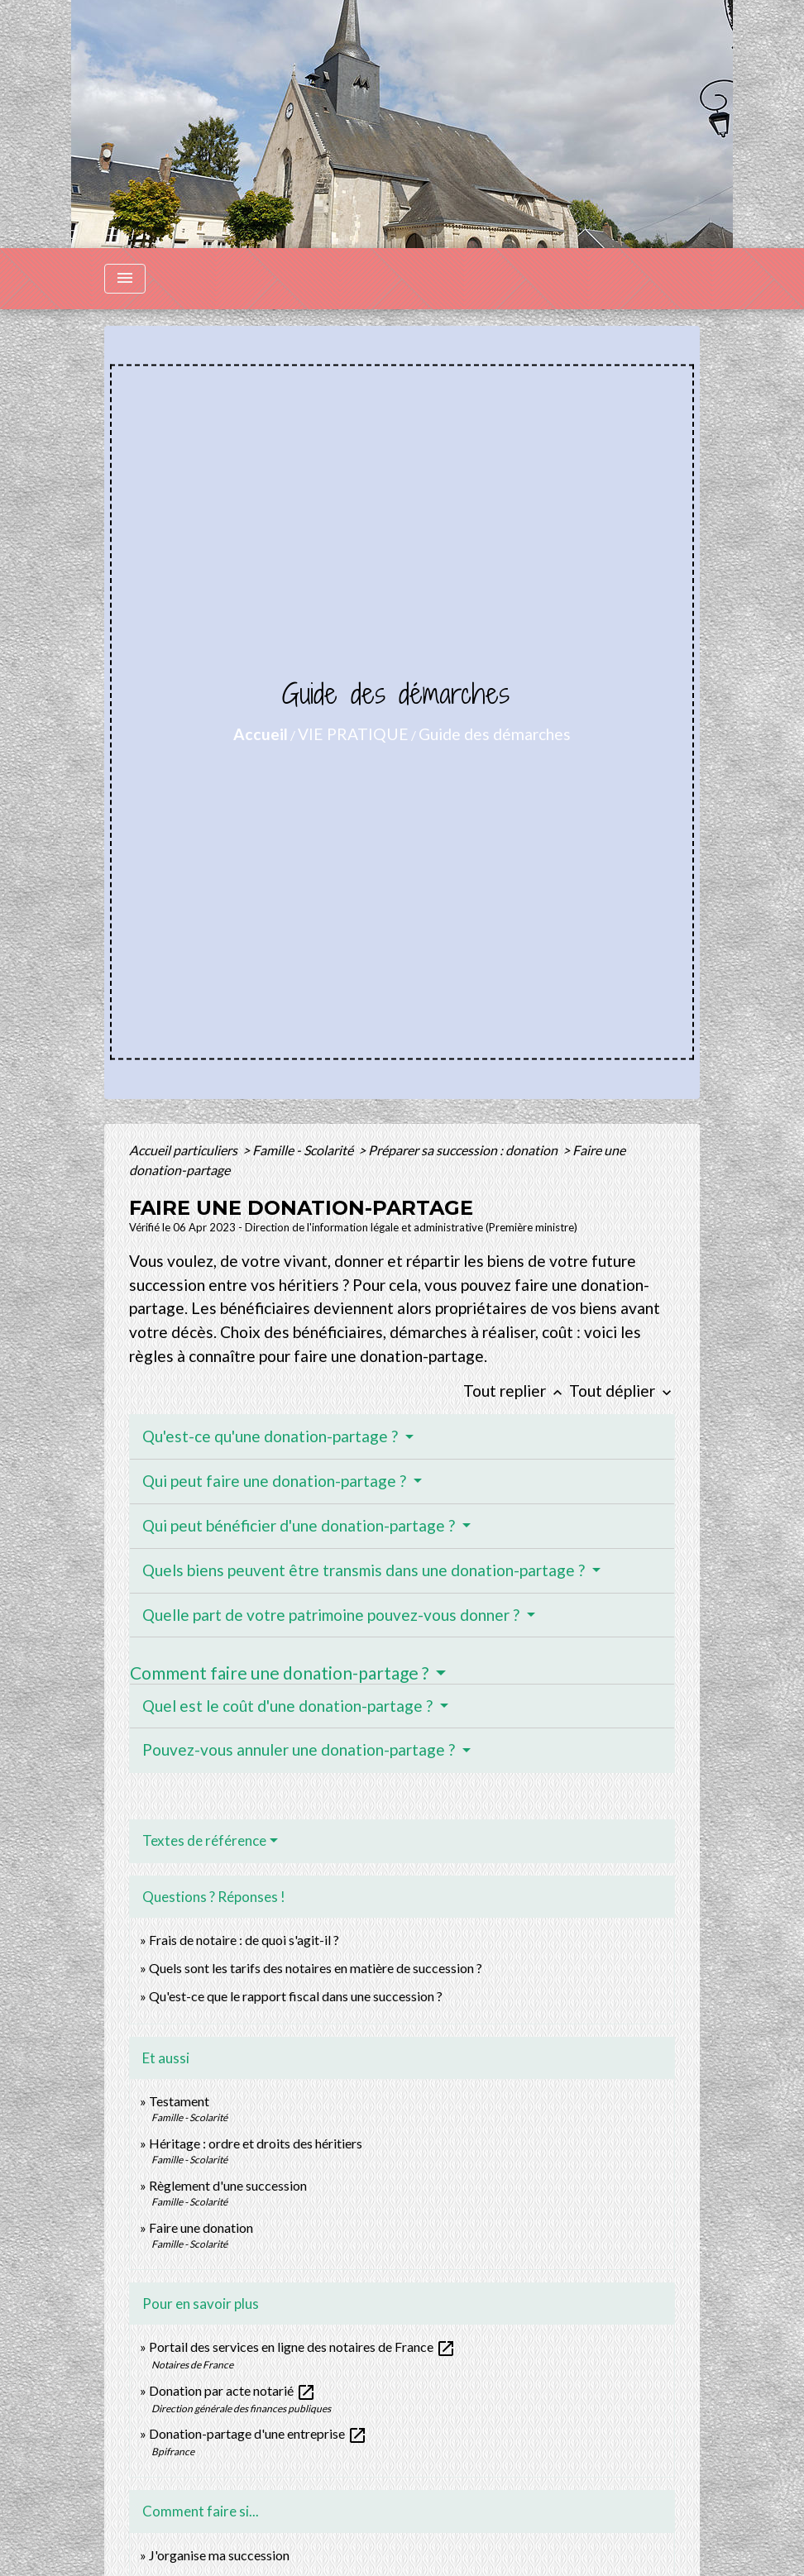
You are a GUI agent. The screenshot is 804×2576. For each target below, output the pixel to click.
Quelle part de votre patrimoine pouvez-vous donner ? (332, 1614)
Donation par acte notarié (232, 2390)
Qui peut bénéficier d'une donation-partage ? (300, 1525)
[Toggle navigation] (125, 279)
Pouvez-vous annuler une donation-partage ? (300, 1749)
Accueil (260, 733)
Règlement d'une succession (228, 2185)
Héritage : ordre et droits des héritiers (255, 2143)
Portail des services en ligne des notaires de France (302, 2346)
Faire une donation (202, 2227)
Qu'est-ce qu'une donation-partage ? (271, 1436)
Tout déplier (622, 1390)
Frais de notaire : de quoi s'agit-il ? (244, 1940)
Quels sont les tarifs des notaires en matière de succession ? (315, 1968)
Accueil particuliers (184, 1150)
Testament (179, 2101)
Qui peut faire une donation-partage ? (275, 1480)
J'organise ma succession (219, 2555)
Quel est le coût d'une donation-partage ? (289, 1705)
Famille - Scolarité (304, 1150)
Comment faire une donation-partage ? (281, 1672)
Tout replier (516, 1390)
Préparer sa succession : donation (464, 1150)
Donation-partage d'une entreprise (258, 2433)
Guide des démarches (495, 733)
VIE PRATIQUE (353, 733)
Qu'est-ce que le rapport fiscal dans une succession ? (296, 1996)
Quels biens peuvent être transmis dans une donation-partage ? (365, 1570)
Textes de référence (204, 1840)
